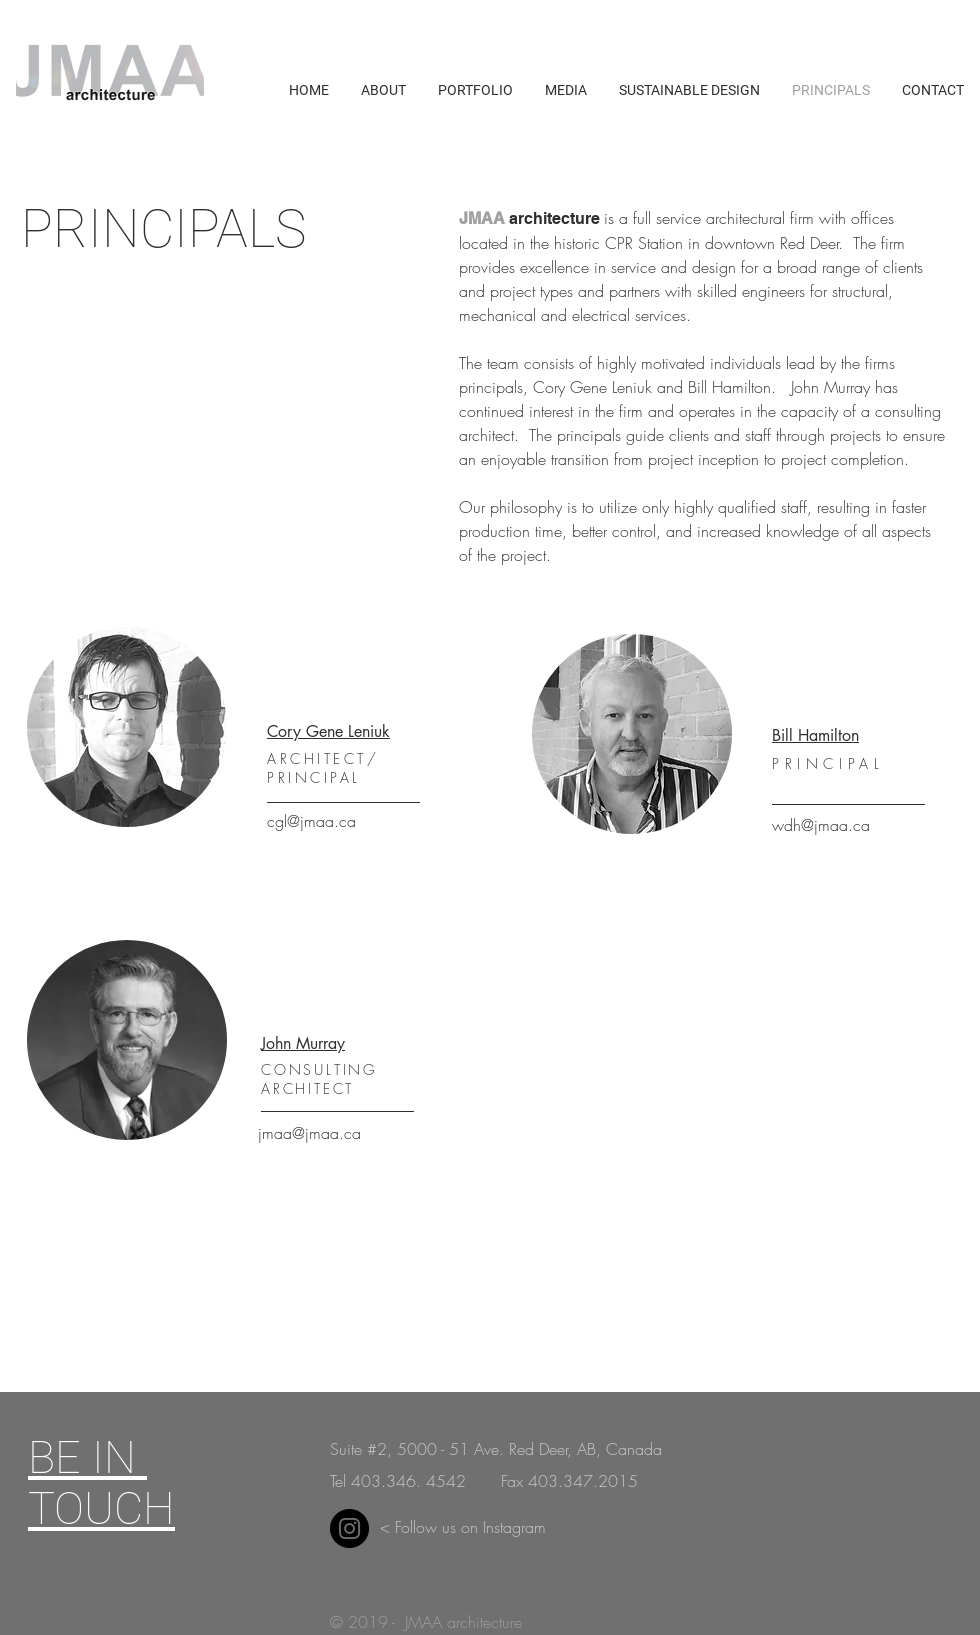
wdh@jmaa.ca (821, 825)
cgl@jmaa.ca (311, 821)
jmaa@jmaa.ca (309, 1133)
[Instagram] (349, 1528)
